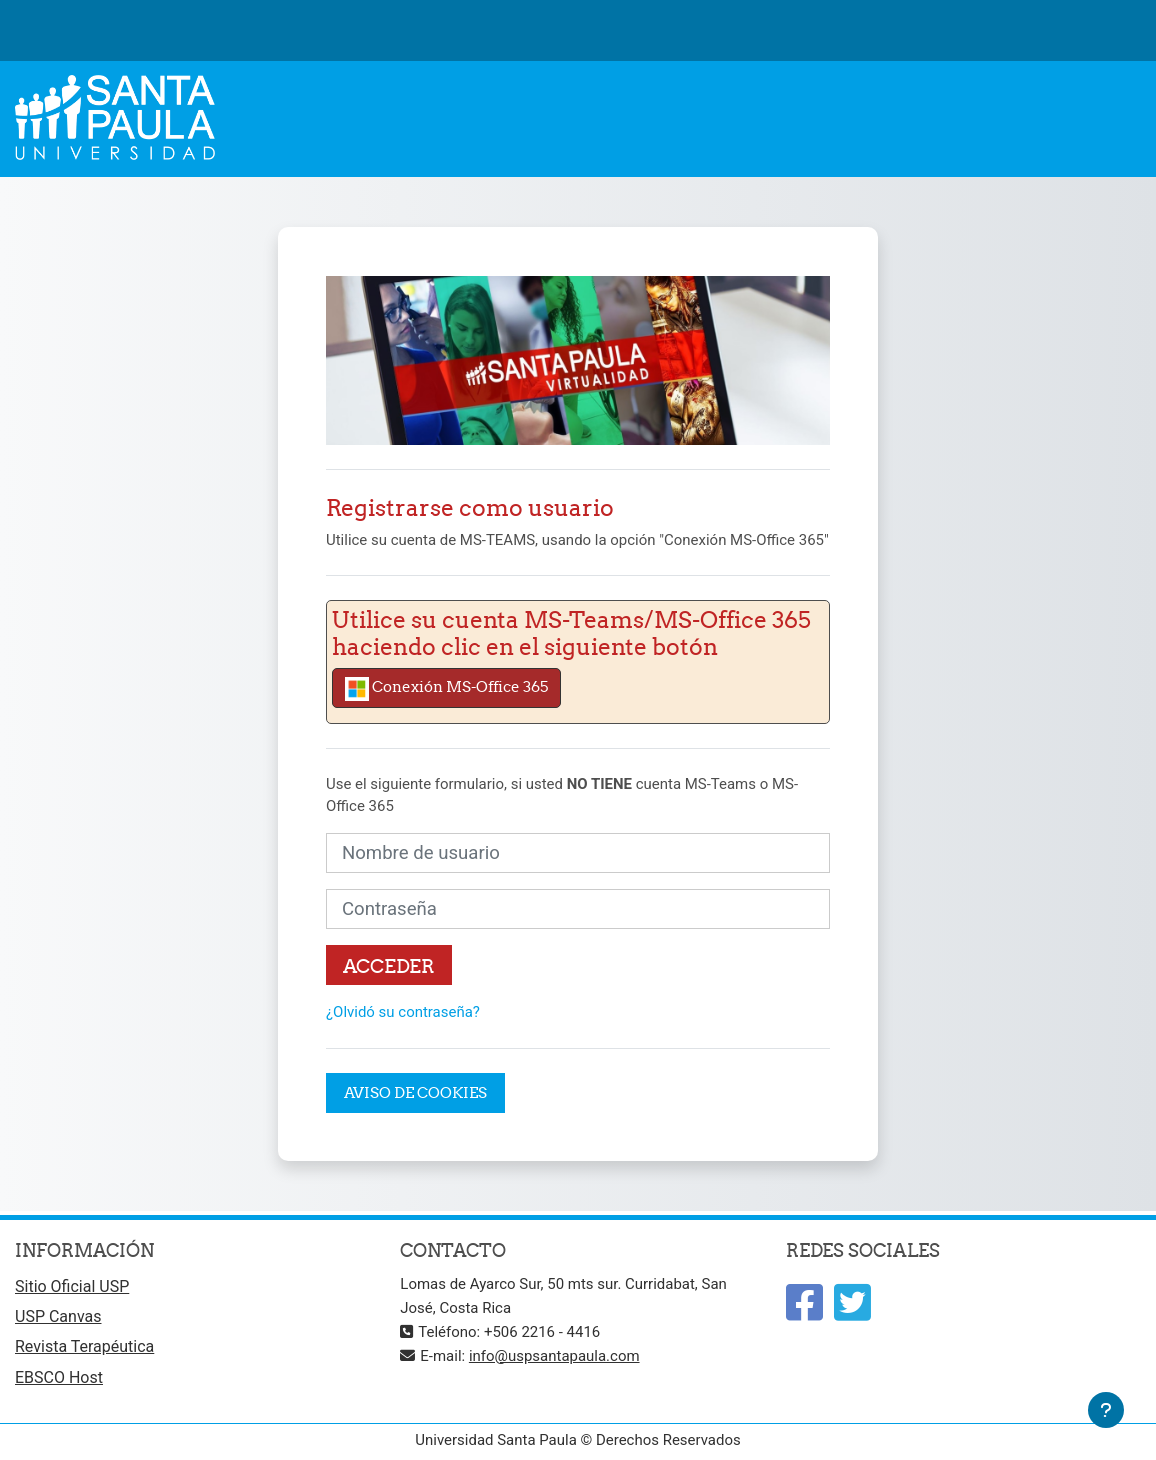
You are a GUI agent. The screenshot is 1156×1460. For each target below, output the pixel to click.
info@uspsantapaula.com (554, 1356)
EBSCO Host (59, 1377)
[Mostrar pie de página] (1106, 1410)
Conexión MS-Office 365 (446, 689)
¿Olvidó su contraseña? (403, 1012)
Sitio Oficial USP (72, 1286)
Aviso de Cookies (415, 1092)
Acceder (389, 966)
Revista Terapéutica (84, 1346)
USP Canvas (58, 1316)
